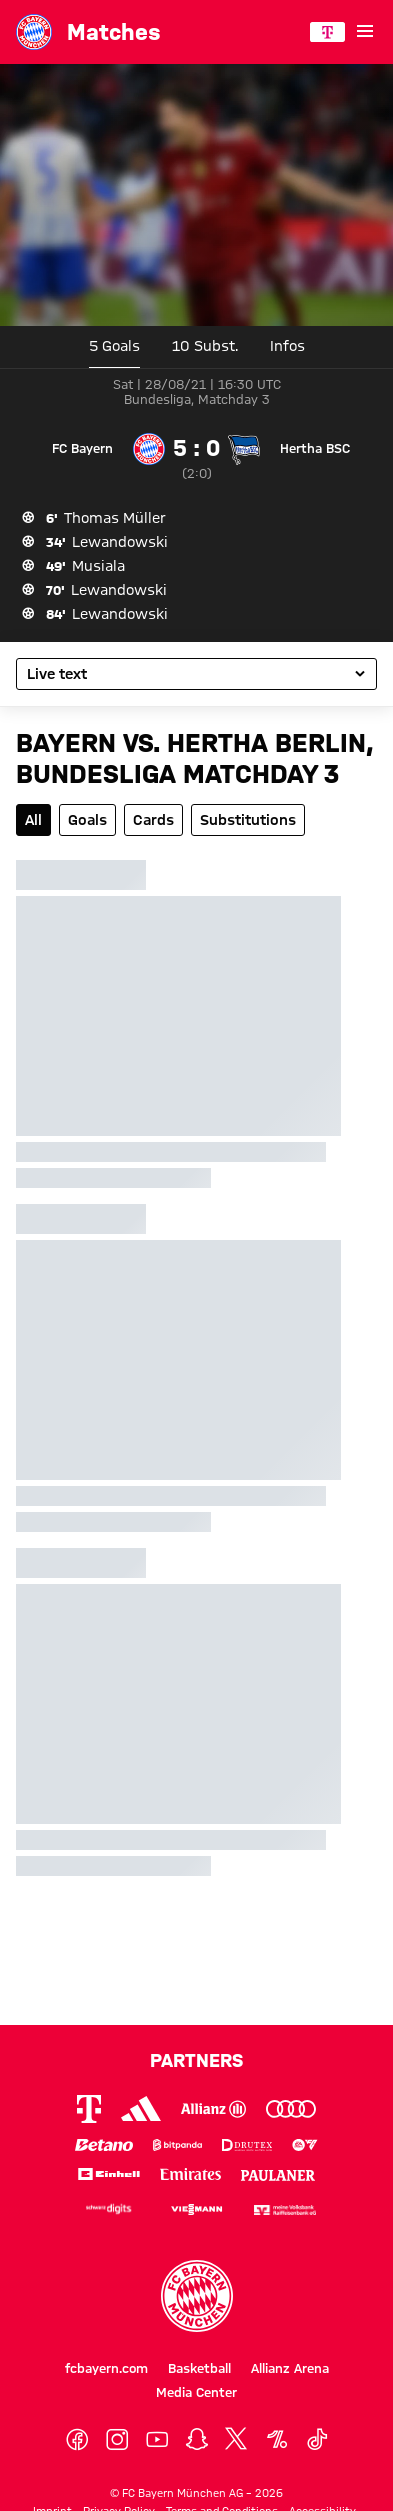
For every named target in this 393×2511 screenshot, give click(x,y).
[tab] (287, 347)
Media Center (196, 2392)
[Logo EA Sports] (305, 2145)
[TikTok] (317, 2440)
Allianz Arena (290, 2368)
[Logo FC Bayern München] (197, 2296)
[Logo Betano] (104, 2145)
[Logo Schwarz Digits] (109, 2208)
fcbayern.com (106, 2368)
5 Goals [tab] (114, 346)
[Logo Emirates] (191, 2173)
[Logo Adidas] (141, 2108)
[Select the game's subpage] (196, 674)
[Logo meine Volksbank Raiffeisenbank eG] (285, 2208)
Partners (196, 2060)
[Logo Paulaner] (278, 2173)
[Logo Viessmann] (197, 2207)
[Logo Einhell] (109, 2173)
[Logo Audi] (291, 2109)
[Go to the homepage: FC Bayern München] (34, 32)
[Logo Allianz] (213, 2109)
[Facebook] (77, 2440)
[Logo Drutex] (247, 2145)
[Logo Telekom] (89, 2109)
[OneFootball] (277, 2440)
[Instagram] (117, 2440)
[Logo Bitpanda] (178, 2145)
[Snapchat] (197, 2440)
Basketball (199, 2368)
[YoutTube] (157, 2440)
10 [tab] (205, 346)
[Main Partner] (327, 32)
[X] (237, 2440)
